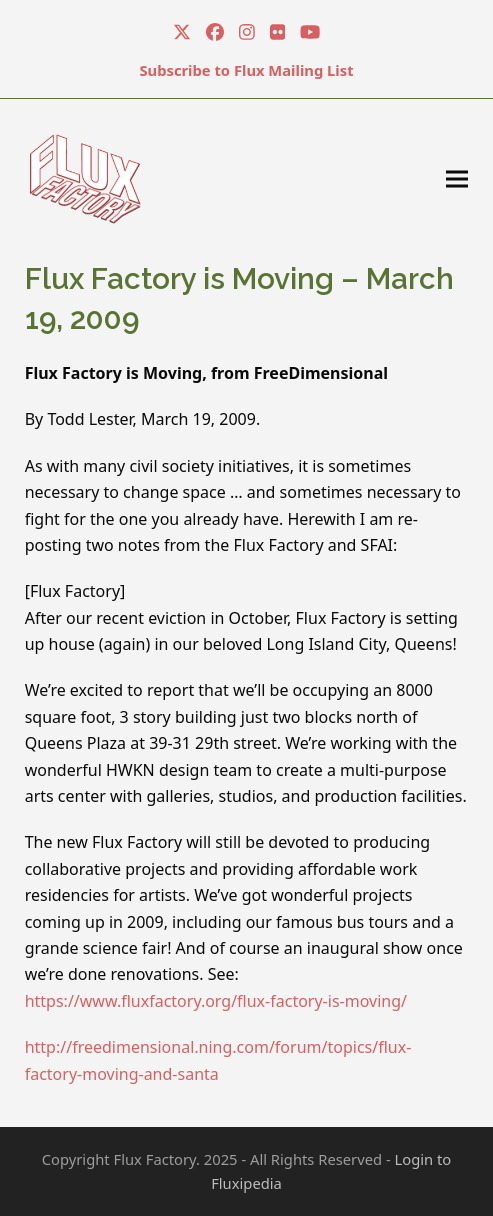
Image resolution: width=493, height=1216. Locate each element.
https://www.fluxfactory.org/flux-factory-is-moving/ (216, 1001)
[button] (457, 178)
